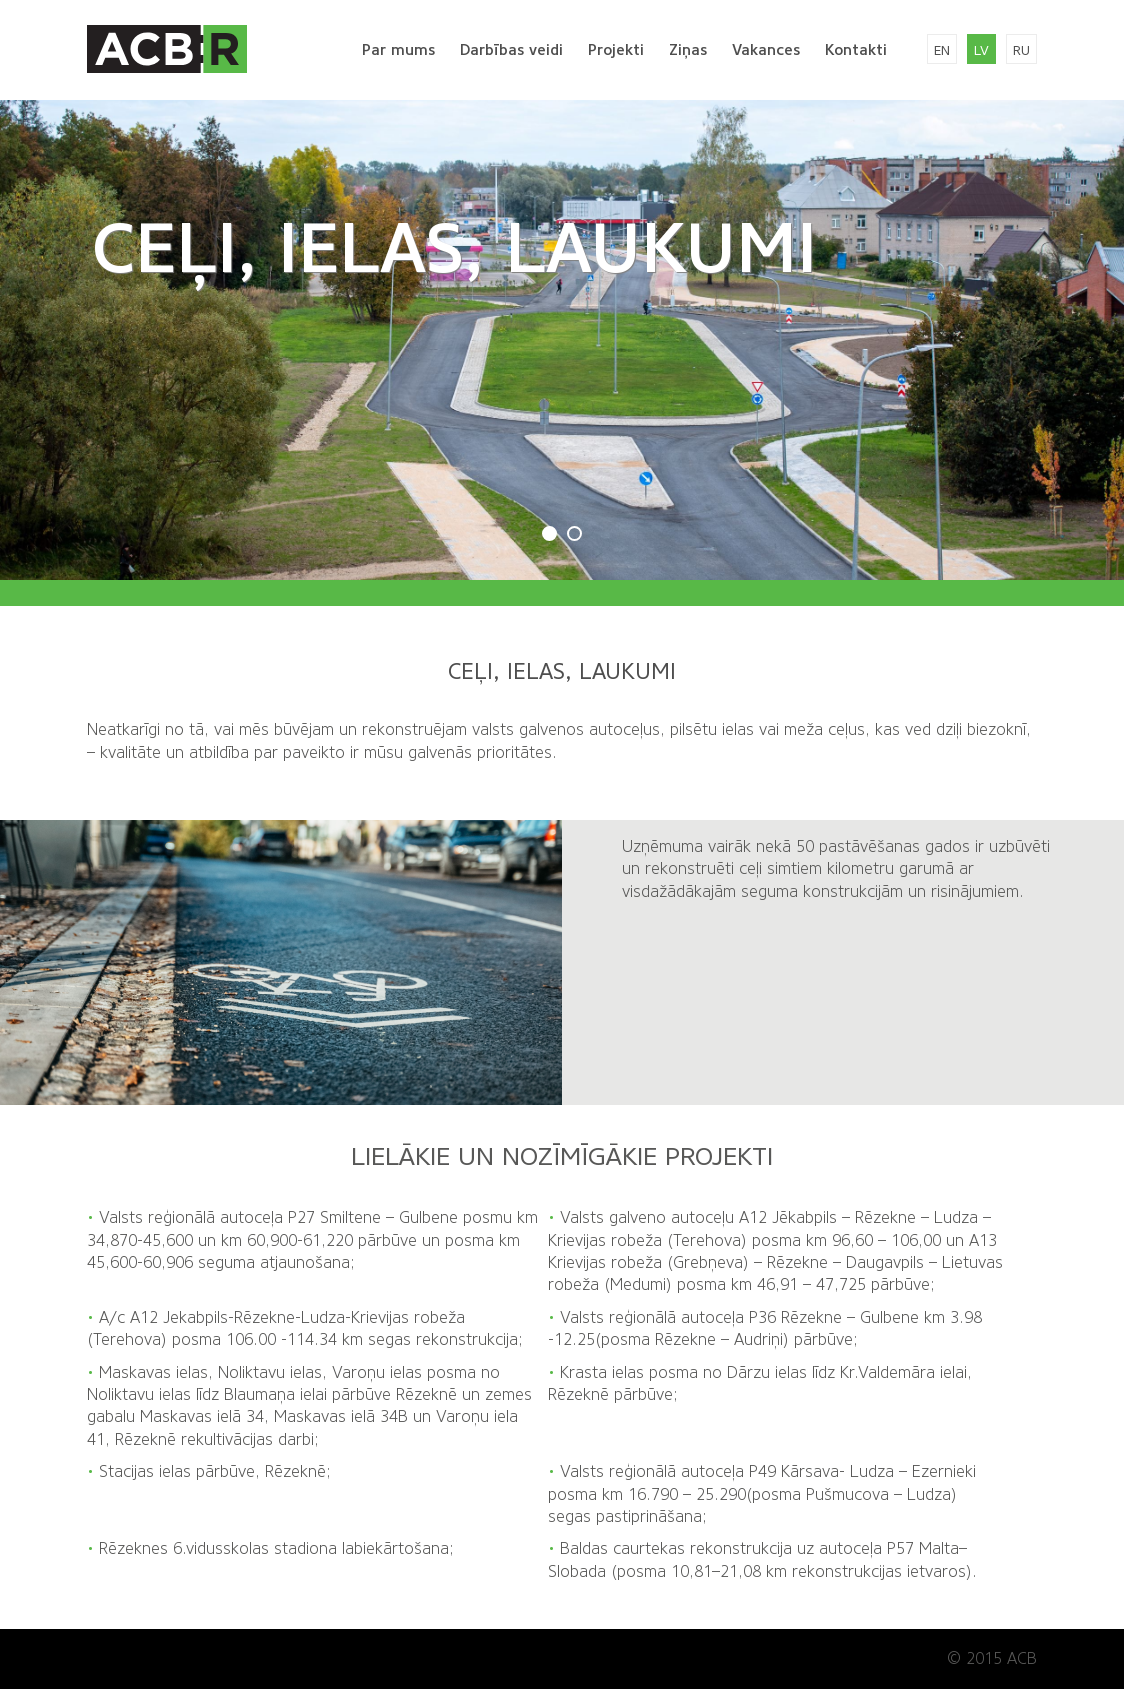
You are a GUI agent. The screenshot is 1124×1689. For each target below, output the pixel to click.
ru (1021, 50)
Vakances (766, 50)
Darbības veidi (511, 50)
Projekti (616, 50)
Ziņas (688, 50)
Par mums (398, 50)
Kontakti (856, 50)
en (942, 50)
